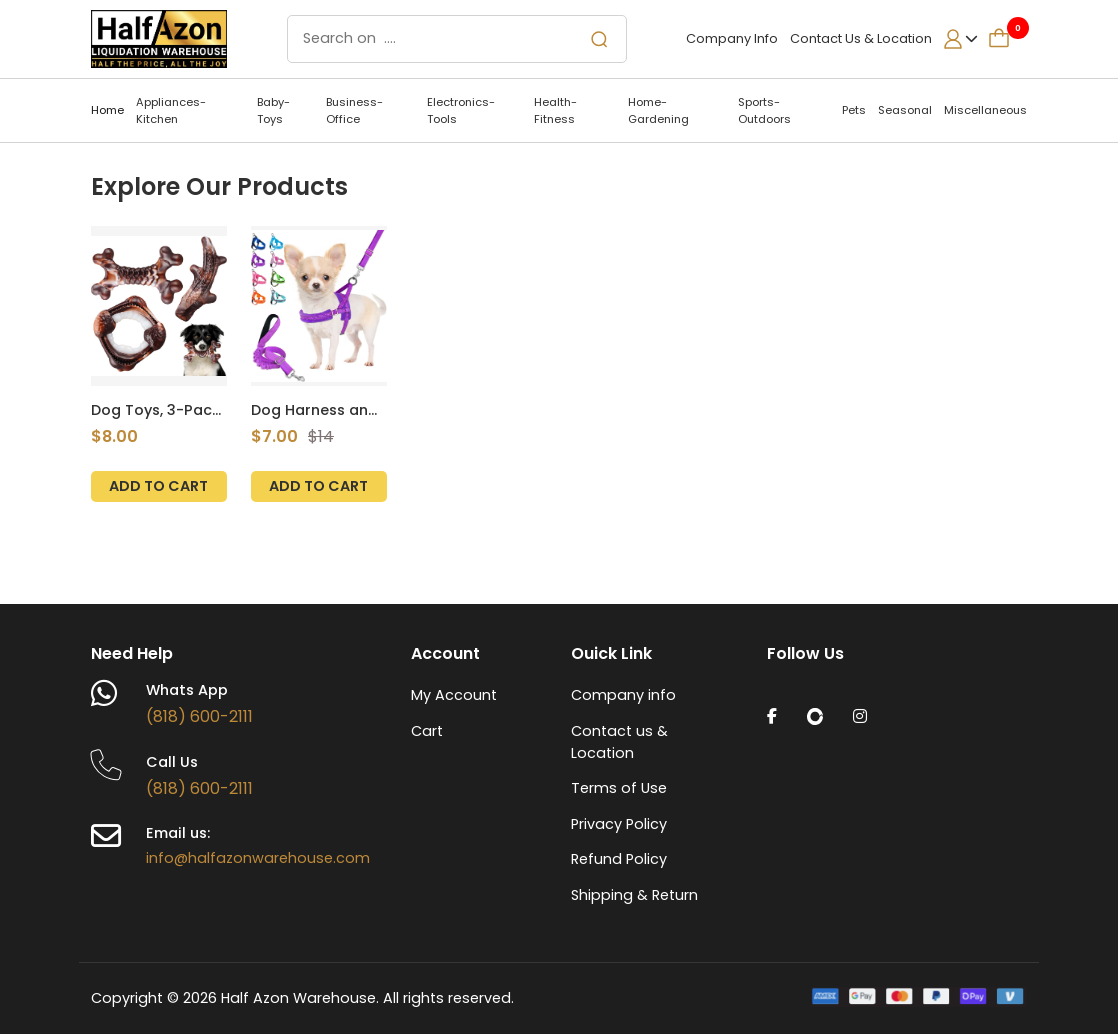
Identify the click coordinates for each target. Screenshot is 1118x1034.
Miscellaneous (985, 110)
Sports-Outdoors (764, 110)
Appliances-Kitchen (171, 110)
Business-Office (354, 110)
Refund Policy (619, 859)
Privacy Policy (619, 824)
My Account (454, 695)
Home (107, 110)
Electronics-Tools (461, 110)
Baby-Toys (273, 110)
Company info (623, 695)
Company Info (733, 38)
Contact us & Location (619, 742)
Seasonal (905, 110)
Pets (854, 110)
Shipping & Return (634, 895)
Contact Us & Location (861, 38)
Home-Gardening (658, 110)
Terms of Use (619, 788)
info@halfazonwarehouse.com (258, 858)
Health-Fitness (555, 110)
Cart (427, 731)
